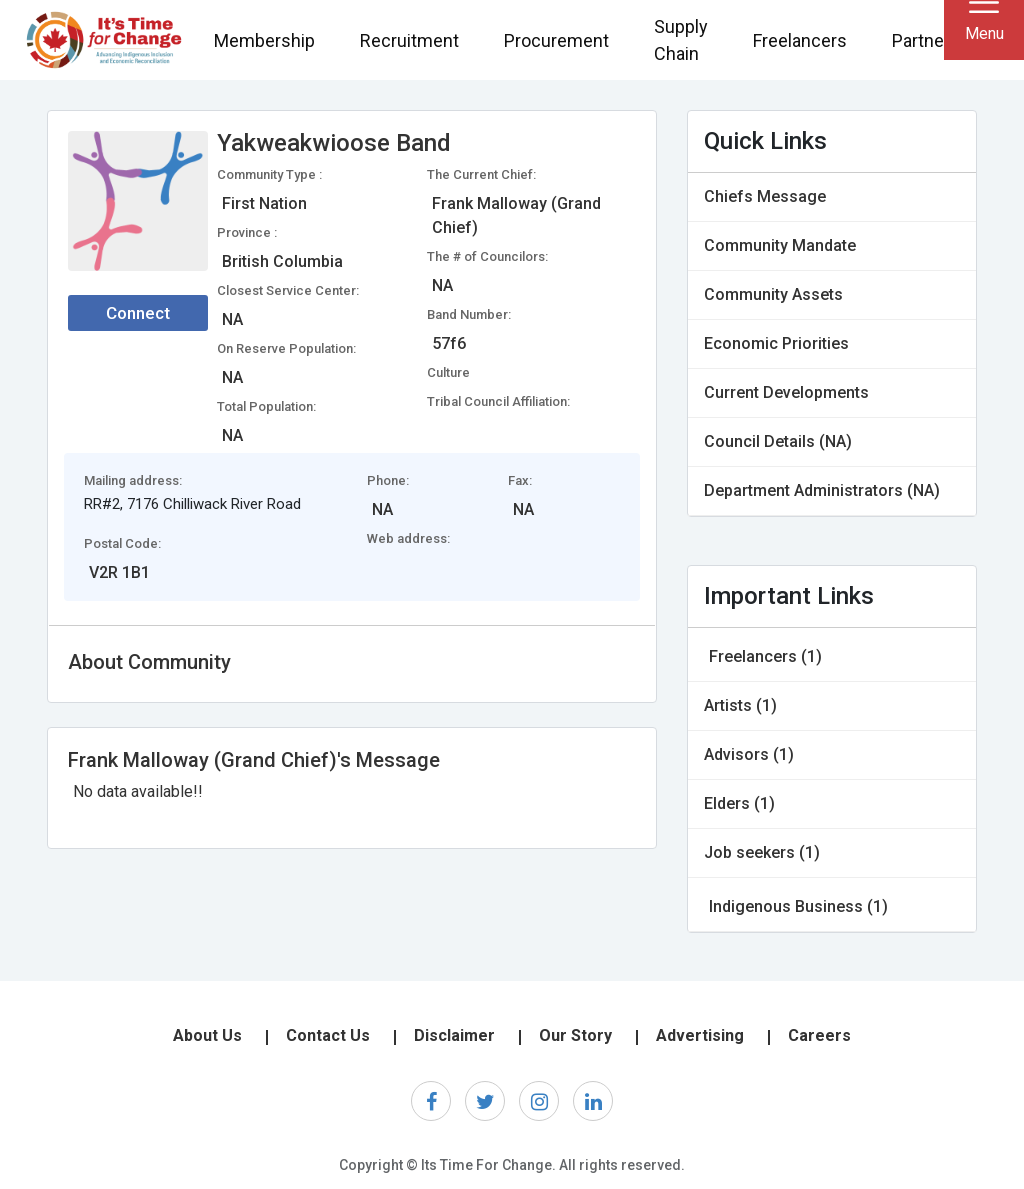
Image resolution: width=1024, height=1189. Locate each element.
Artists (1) (740, 705)
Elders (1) (739, 803)
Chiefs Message (765, 196)
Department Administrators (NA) (822, 490)
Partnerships (943, 40)
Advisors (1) (749, 754)
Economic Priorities (776, 343)
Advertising (700, 1035)
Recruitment (409, 40)
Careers (819, 1035)
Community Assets (773, 294)
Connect (138, 313)
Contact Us (328, 1035)
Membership (264, 40)
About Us (207, 1035)
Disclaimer (454, 1035)
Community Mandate (780, 245)
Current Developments (786, 392)
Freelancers (800, 40)
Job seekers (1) (762, 852)
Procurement (556, 40)
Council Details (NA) (778, 441)
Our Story (575, 1035)
